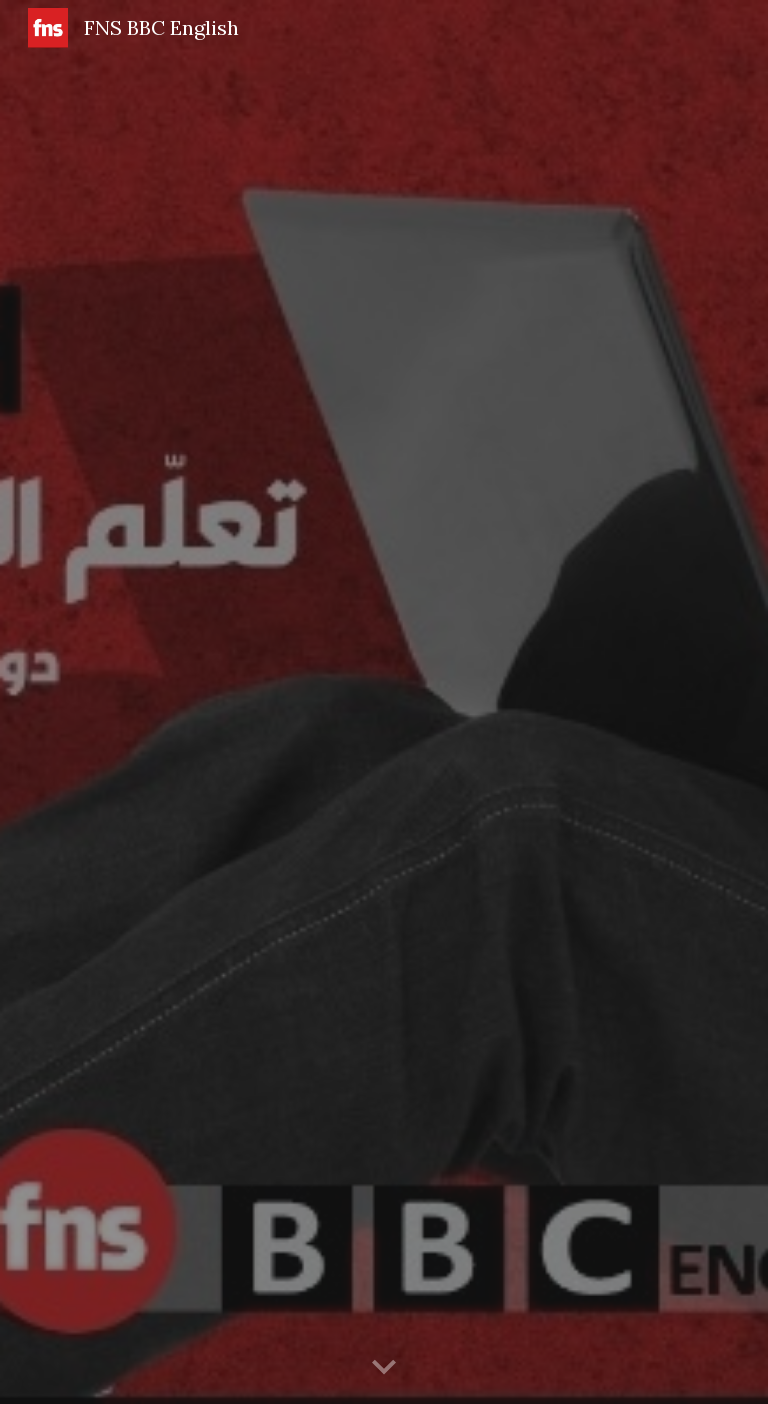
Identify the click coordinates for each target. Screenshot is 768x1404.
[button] (384, 1368)
